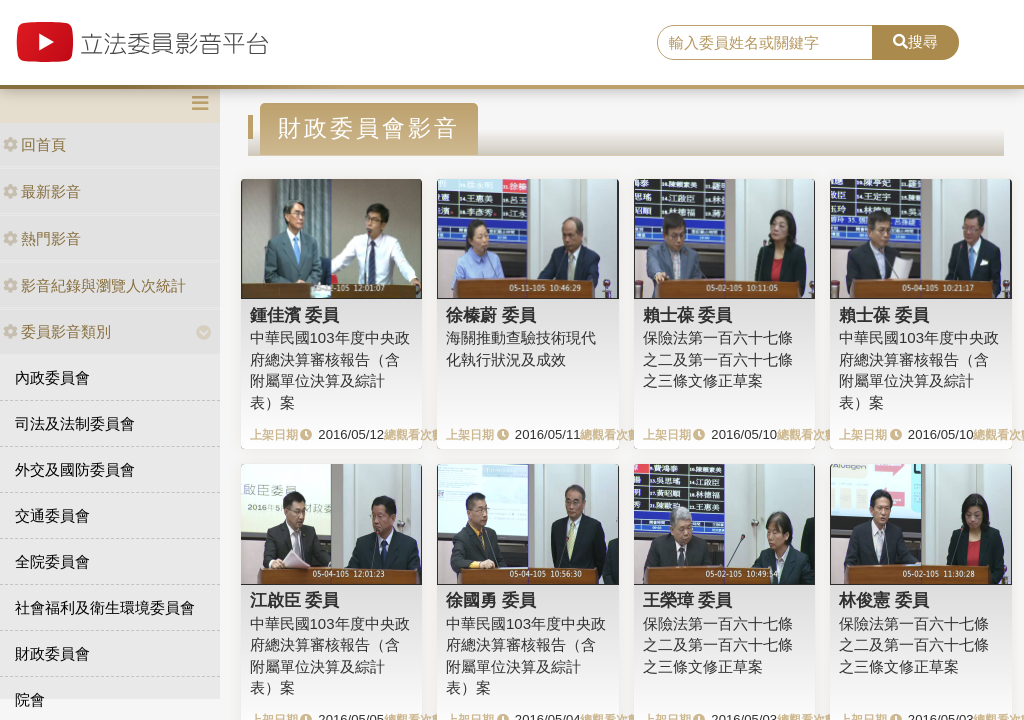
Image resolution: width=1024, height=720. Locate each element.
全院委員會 (52, 561)
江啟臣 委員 (295, 600)
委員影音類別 (57, 331)
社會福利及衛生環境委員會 (105, 607)
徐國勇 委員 (491, 600)
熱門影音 (42, 238)
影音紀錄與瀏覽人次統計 (94, 285)
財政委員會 (52, 653)
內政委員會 (52, 377)
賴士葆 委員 (688, 315)
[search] (765, 43)
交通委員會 (52, 515)
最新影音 (42, 191)
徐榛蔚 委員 (491, 315)
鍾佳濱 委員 (295, 315)
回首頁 (34, 144)
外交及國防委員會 (75, 469)
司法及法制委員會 (75, 423)
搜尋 (915, 41)
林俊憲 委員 (884, 600)
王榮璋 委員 (688, 600)
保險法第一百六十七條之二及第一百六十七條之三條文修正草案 (718, 359)
